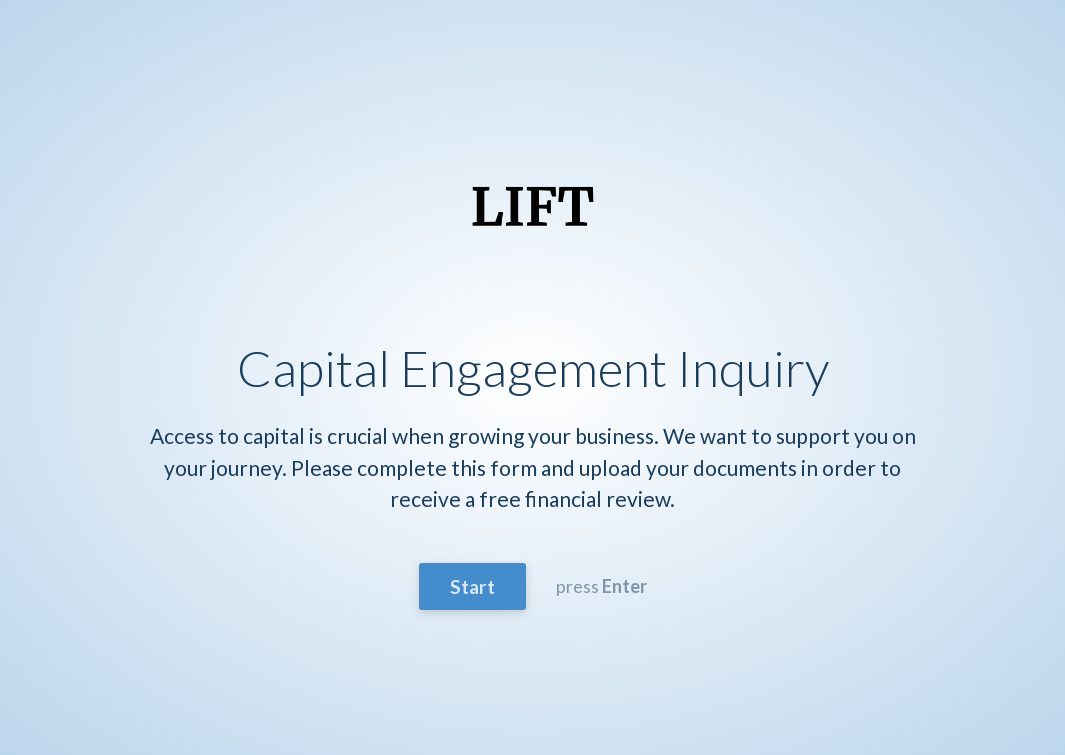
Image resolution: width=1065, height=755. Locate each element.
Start (472, 586)
